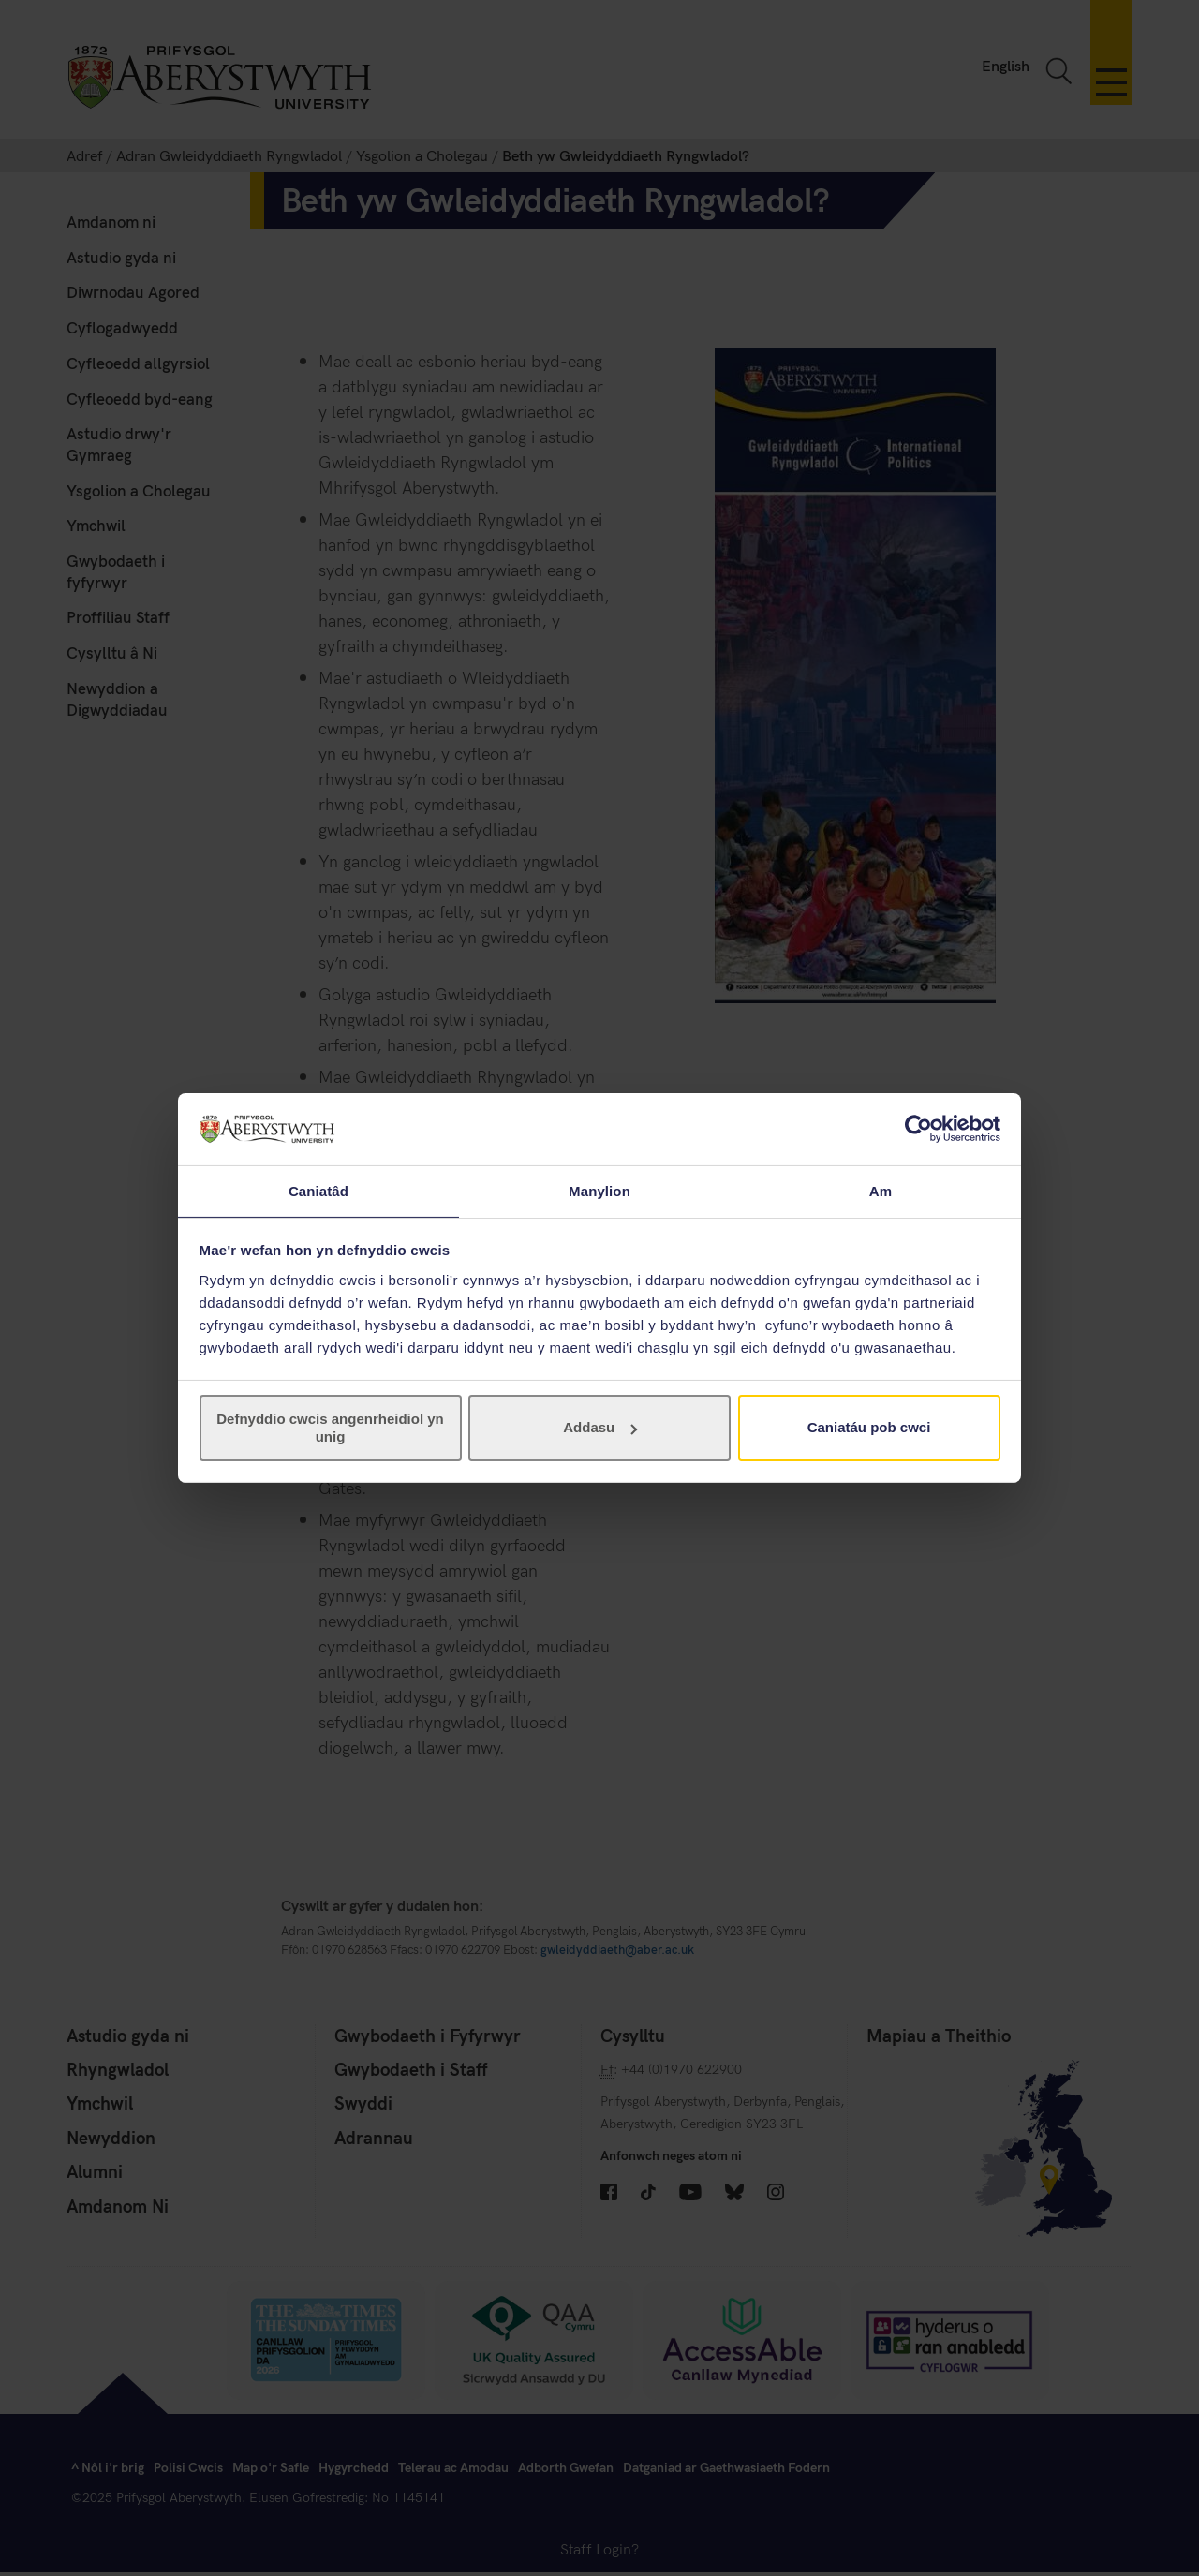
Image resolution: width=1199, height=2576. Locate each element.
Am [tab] (880, 1190)
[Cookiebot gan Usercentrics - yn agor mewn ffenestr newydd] (918, 1128)
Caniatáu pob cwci (869, 1428)
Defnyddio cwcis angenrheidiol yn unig (330, 1428)
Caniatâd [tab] (318, 1190)
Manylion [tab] (599, 1190)
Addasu (600, 1428)
